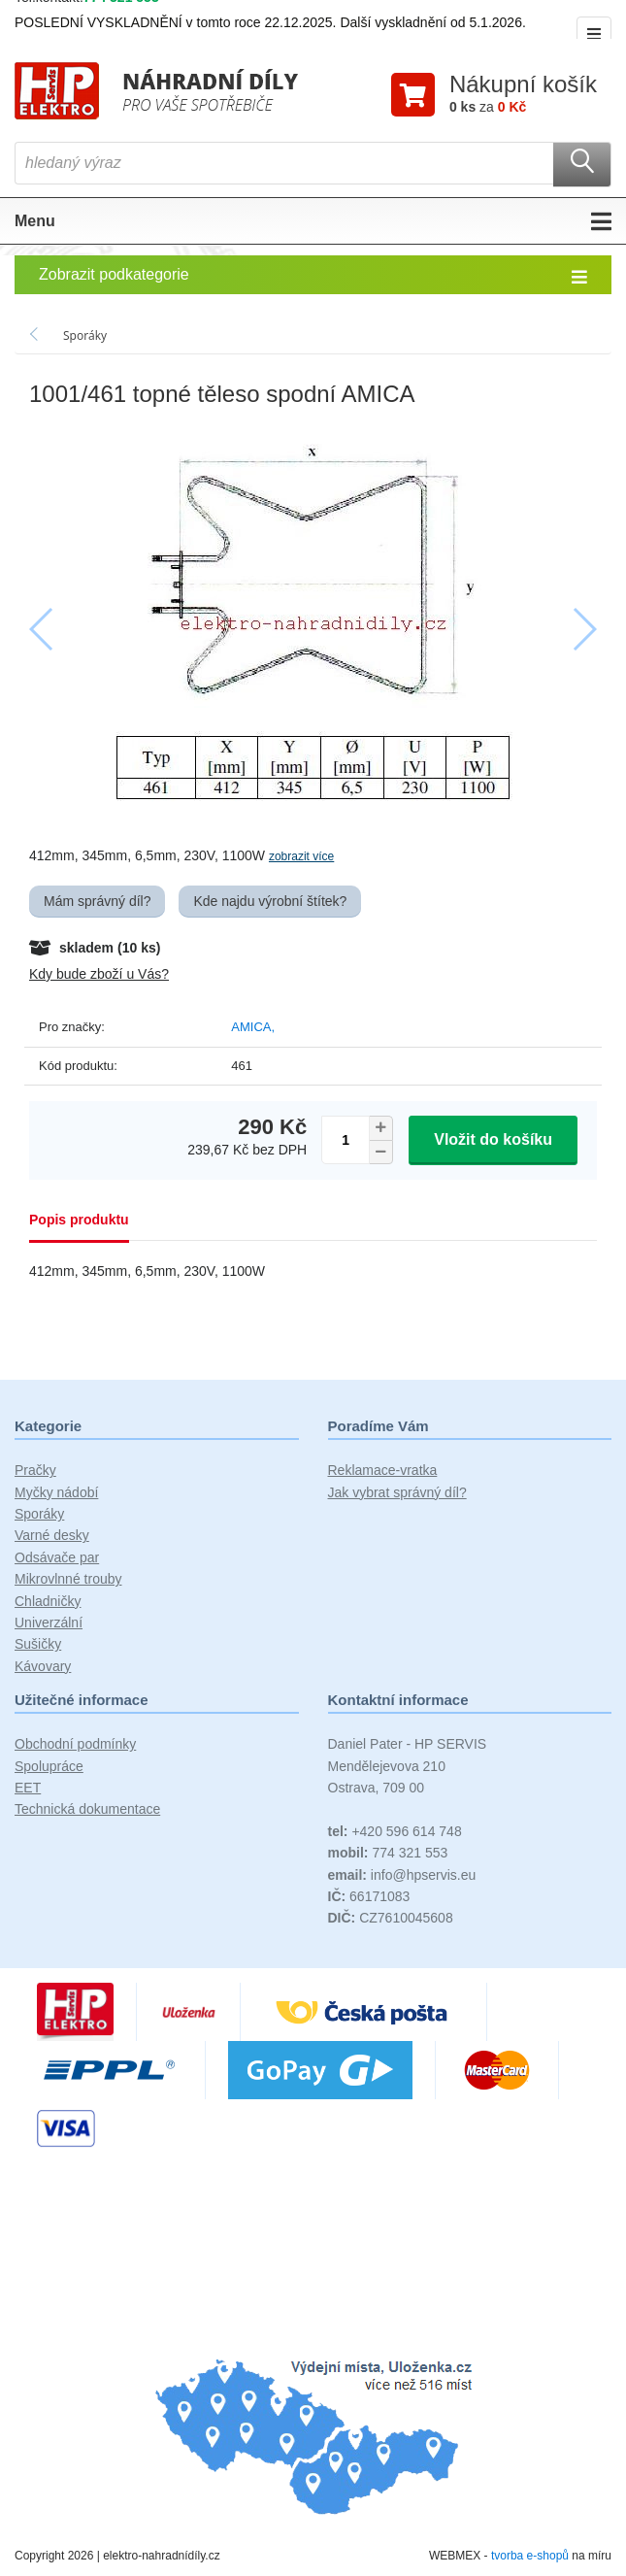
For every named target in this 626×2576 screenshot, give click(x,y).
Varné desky (52, 1535)
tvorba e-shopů (530, 2555)
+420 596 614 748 (395, 1831)
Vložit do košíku (493, 1139)
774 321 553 (388, 1852)
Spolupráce (49, 1766)
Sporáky (39, 1514)
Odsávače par (57, 1557)
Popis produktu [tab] (79, 1219)
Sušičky (38, 1644)
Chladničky (48, 1601)
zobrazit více (301, 856)
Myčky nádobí (56, 1492)
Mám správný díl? (97, 901)
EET (28, 1787)
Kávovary (43, 1666)
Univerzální (48, 1622)
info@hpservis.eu (402, 1875)
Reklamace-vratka (383, 1470)
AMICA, (253, 1027)
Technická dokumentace (87, 1809)
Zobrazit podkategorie (313, 275)
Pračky (35, 1470)
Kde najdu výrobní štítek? (269, 901)
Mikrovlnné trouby (68, 1579)
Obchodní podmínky (75, 1744)
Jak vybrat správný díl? (397, 1492)
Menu (313, 221)
